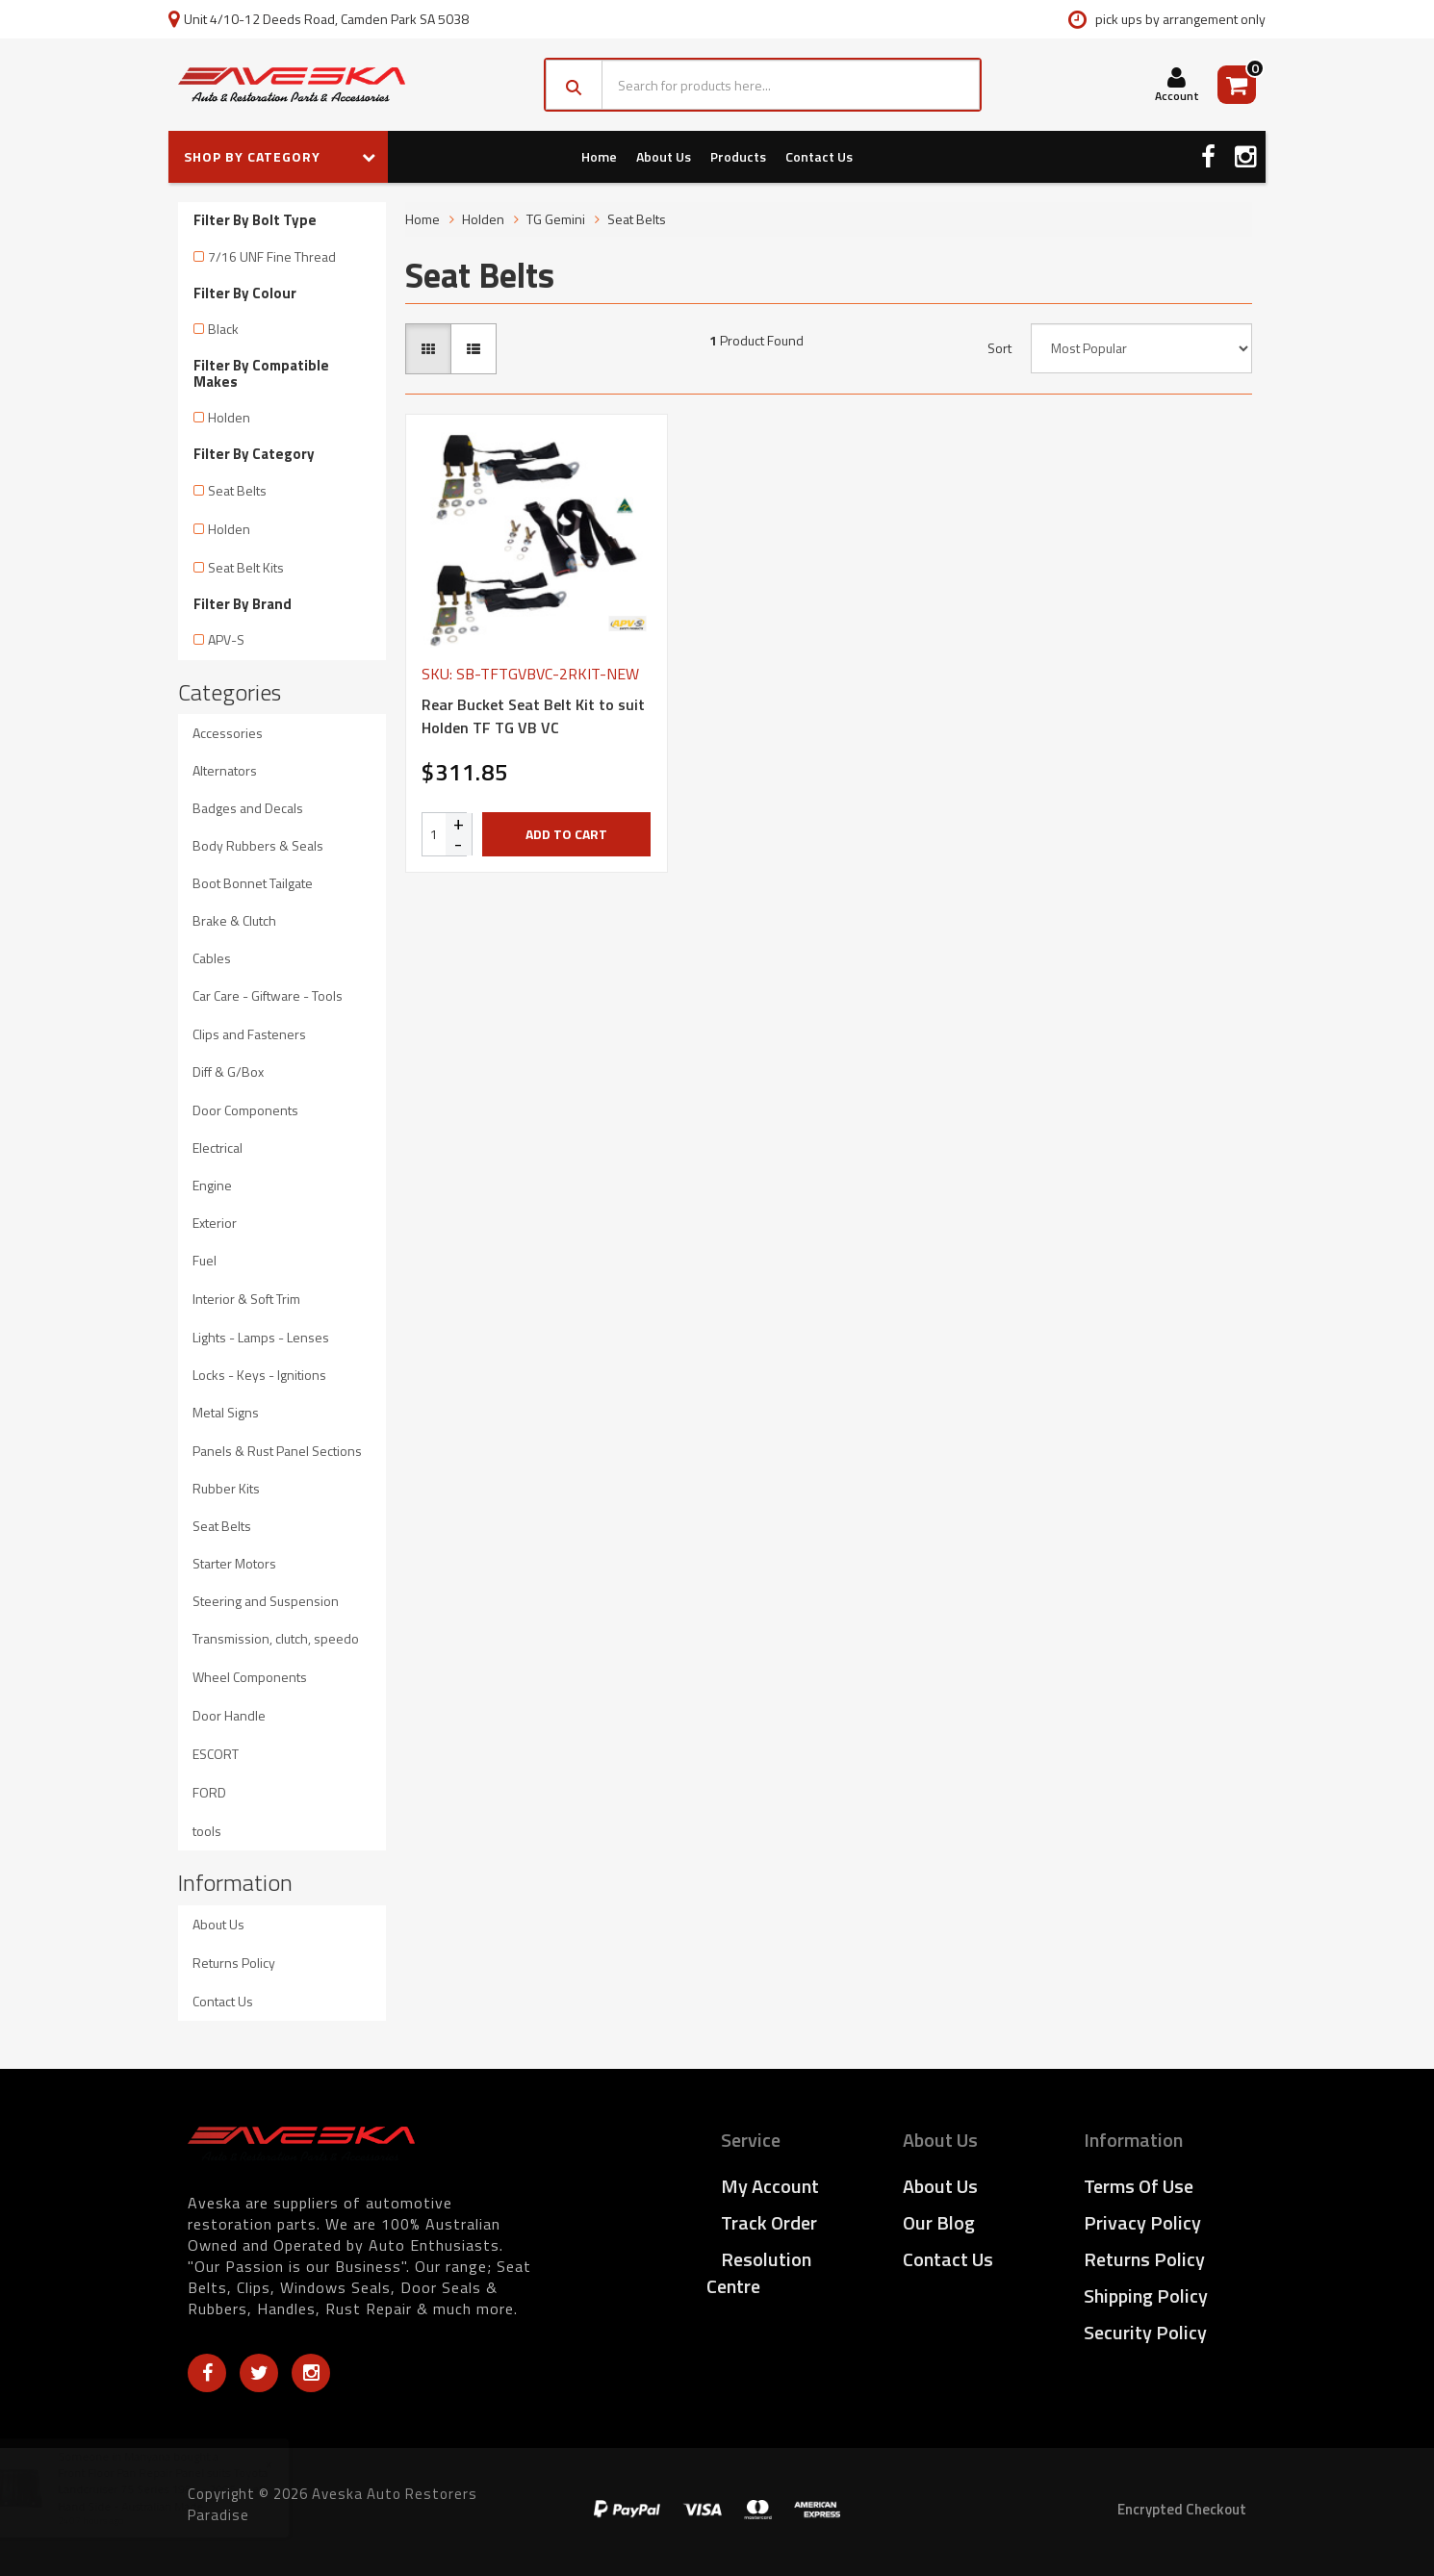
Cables (211, 958)
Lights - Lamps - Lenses (260, 1337)
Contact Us (819, 156)
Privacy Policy (1142, 2222)
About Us (663, 156)
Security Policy (1145, 2332)
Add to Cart (566, 834)
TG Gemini (555, 219)
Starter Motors (234, 1563)
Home (599, 156)
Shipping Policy (1146, 2295)
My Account (770, 2186)
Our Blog (939, 2222)
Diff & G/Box (228, 1071)
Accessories (227, 733)
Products (738, 156)
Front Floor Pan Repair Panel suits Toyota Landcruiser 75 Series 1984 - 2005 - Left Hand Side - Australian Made (182, 2488)
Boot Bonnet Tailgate (252, 883)
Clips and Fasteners (249, 1034)
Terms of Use (1138, 2186)
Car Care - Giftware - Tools (267, 995)
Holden (229, 417)
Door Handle (229, 1715)
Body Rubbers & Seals (257, 845)
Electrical (217, 1147)
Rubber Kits (226, 1488)
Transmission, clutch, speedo (275, 1638)
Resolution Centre (758, 2272)
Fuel (204, 1260)
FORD (209, 1792)
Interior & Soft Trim (246, 1298)
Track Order (769, 2222)
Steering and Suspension (265, 1601)
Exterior (214, 1222)
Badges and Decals (247, 808)
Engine (212, 1185)
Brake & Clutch (234, 920)
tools (206, 1831)
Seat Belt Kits (246, 567)
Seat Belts (237, 490)
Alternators (224, 770)
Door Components (245, 1110)
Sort (999, 348)
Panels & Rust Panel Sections (277, 1451)
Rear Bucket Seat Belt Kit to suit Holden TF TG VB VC (533, 716)
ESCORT (215, 1754)
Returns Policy (233, 1962)
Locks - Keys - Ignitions (259, 1375)
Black (223, 329)
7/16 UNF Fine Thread (272, 256)
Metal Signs (225, 1412)
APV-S (226, 639)
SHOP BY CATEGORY (280, 156)
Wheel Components (249, 1677)
